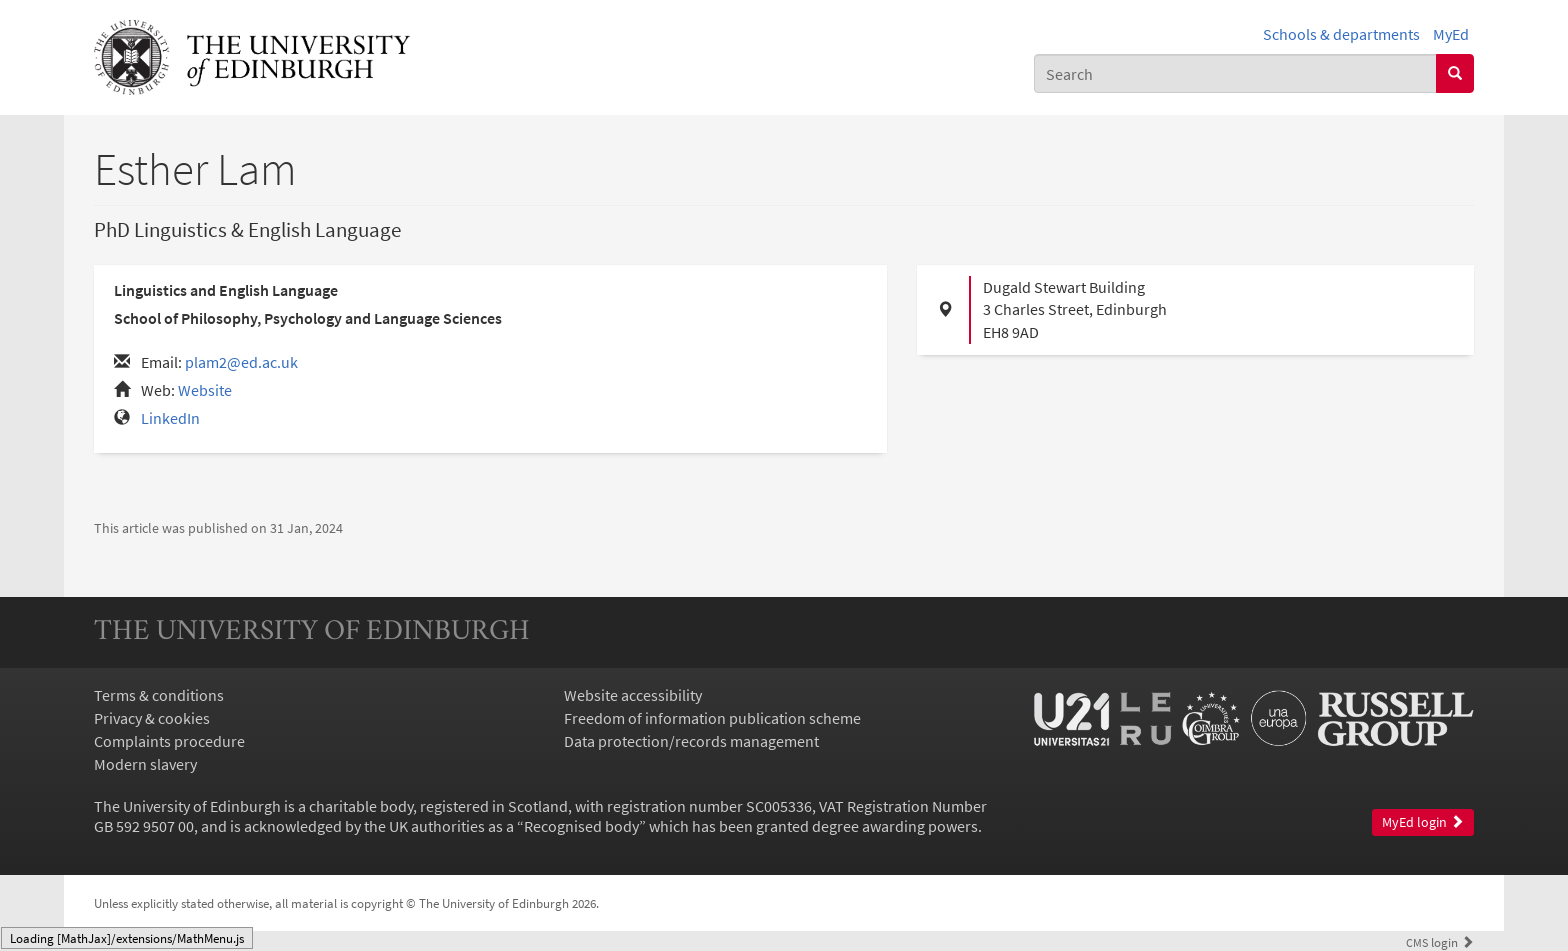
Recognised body (581, 826)
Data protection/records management (691, 741)
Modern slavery (145, 764)
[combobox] (1235, 73)
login (1440, 942)
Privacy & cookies (152, 718)
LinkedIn (170, 418)
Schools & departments (1341, 34)
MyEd (1451, 34)
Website (205, 390)
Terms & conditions (159, 695)
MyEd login (1423, 822)
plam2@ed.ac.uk (241, 362)
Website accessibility (633, 695)
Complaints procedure (169, 741)
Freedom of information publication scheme (712, 718)
